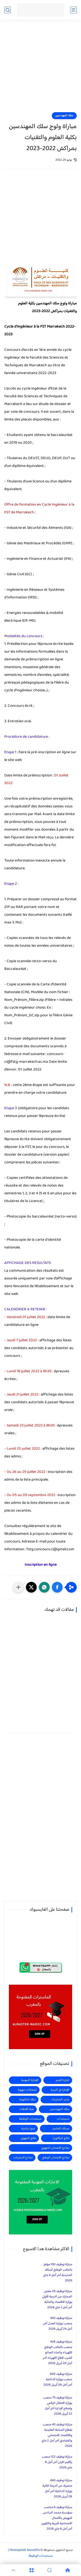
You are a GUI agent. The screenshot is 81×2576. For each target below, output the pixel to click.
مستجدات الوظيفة (30, 2119)
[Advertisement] (40, 68)
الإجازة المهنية (29, 2080)
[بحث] (7, 10)
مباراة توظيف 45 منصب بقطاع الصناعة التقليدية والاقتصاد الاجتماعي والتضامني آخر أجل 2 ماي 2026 (56, 2435)
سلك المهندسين (64, 115)
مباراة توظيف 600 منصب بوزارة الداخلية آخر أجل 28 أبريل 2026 (57, 2379)
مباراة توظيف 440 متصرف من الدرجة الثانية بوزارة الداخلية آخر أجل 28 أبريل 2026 (57, 2488)
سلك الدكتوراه (27, 2099)
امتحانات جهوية (27, 2090)
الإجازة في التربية (60, 2090)
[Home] (68, 2570)
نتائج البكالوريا (61, 2138)
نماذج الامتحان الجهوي (55, 2148)
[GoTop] (13, 2570)
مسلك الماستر (60, 2128)
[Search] (50, 2570)
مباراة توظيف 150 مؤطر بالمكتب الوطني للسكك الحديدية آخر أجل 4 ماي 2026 (57, 2272)
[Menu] (31, 2570)
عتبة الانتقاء (27, 2109)
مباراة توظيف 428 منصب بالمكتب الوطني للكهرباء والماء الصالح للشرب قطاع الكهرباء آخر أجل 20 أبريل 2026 (57, 2352)
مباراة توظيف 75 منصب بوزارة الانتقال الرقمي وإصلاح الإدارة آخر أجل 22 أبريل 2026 (57, 2406)
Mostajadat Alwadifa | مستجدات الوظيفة (30, 2553)
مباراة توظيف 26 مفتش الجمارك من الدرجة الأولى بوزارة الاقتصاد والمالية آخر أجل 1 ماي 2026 (57, 2299)
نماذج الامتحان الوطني (55, 2157)
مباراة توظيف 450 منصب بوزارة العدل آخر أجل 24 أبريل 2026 (57, 2323)
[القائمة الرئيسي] (73, 10)
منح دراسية (28, 2128)
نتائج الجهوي (28, 2138)
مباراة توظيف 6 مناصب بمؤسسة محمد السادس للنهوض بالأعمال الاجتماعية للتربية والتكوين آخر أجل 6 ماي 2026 (56, 2518)
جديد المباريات (60, 2099)
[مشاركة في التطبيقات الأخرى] (18, 1587)
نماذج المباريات (23, 2157)
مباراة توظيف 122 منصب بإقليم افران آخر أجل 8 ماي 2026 (57, 2462)
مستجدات (63, 2119)
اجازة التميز (62, 2080)
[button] (57, 1587)
